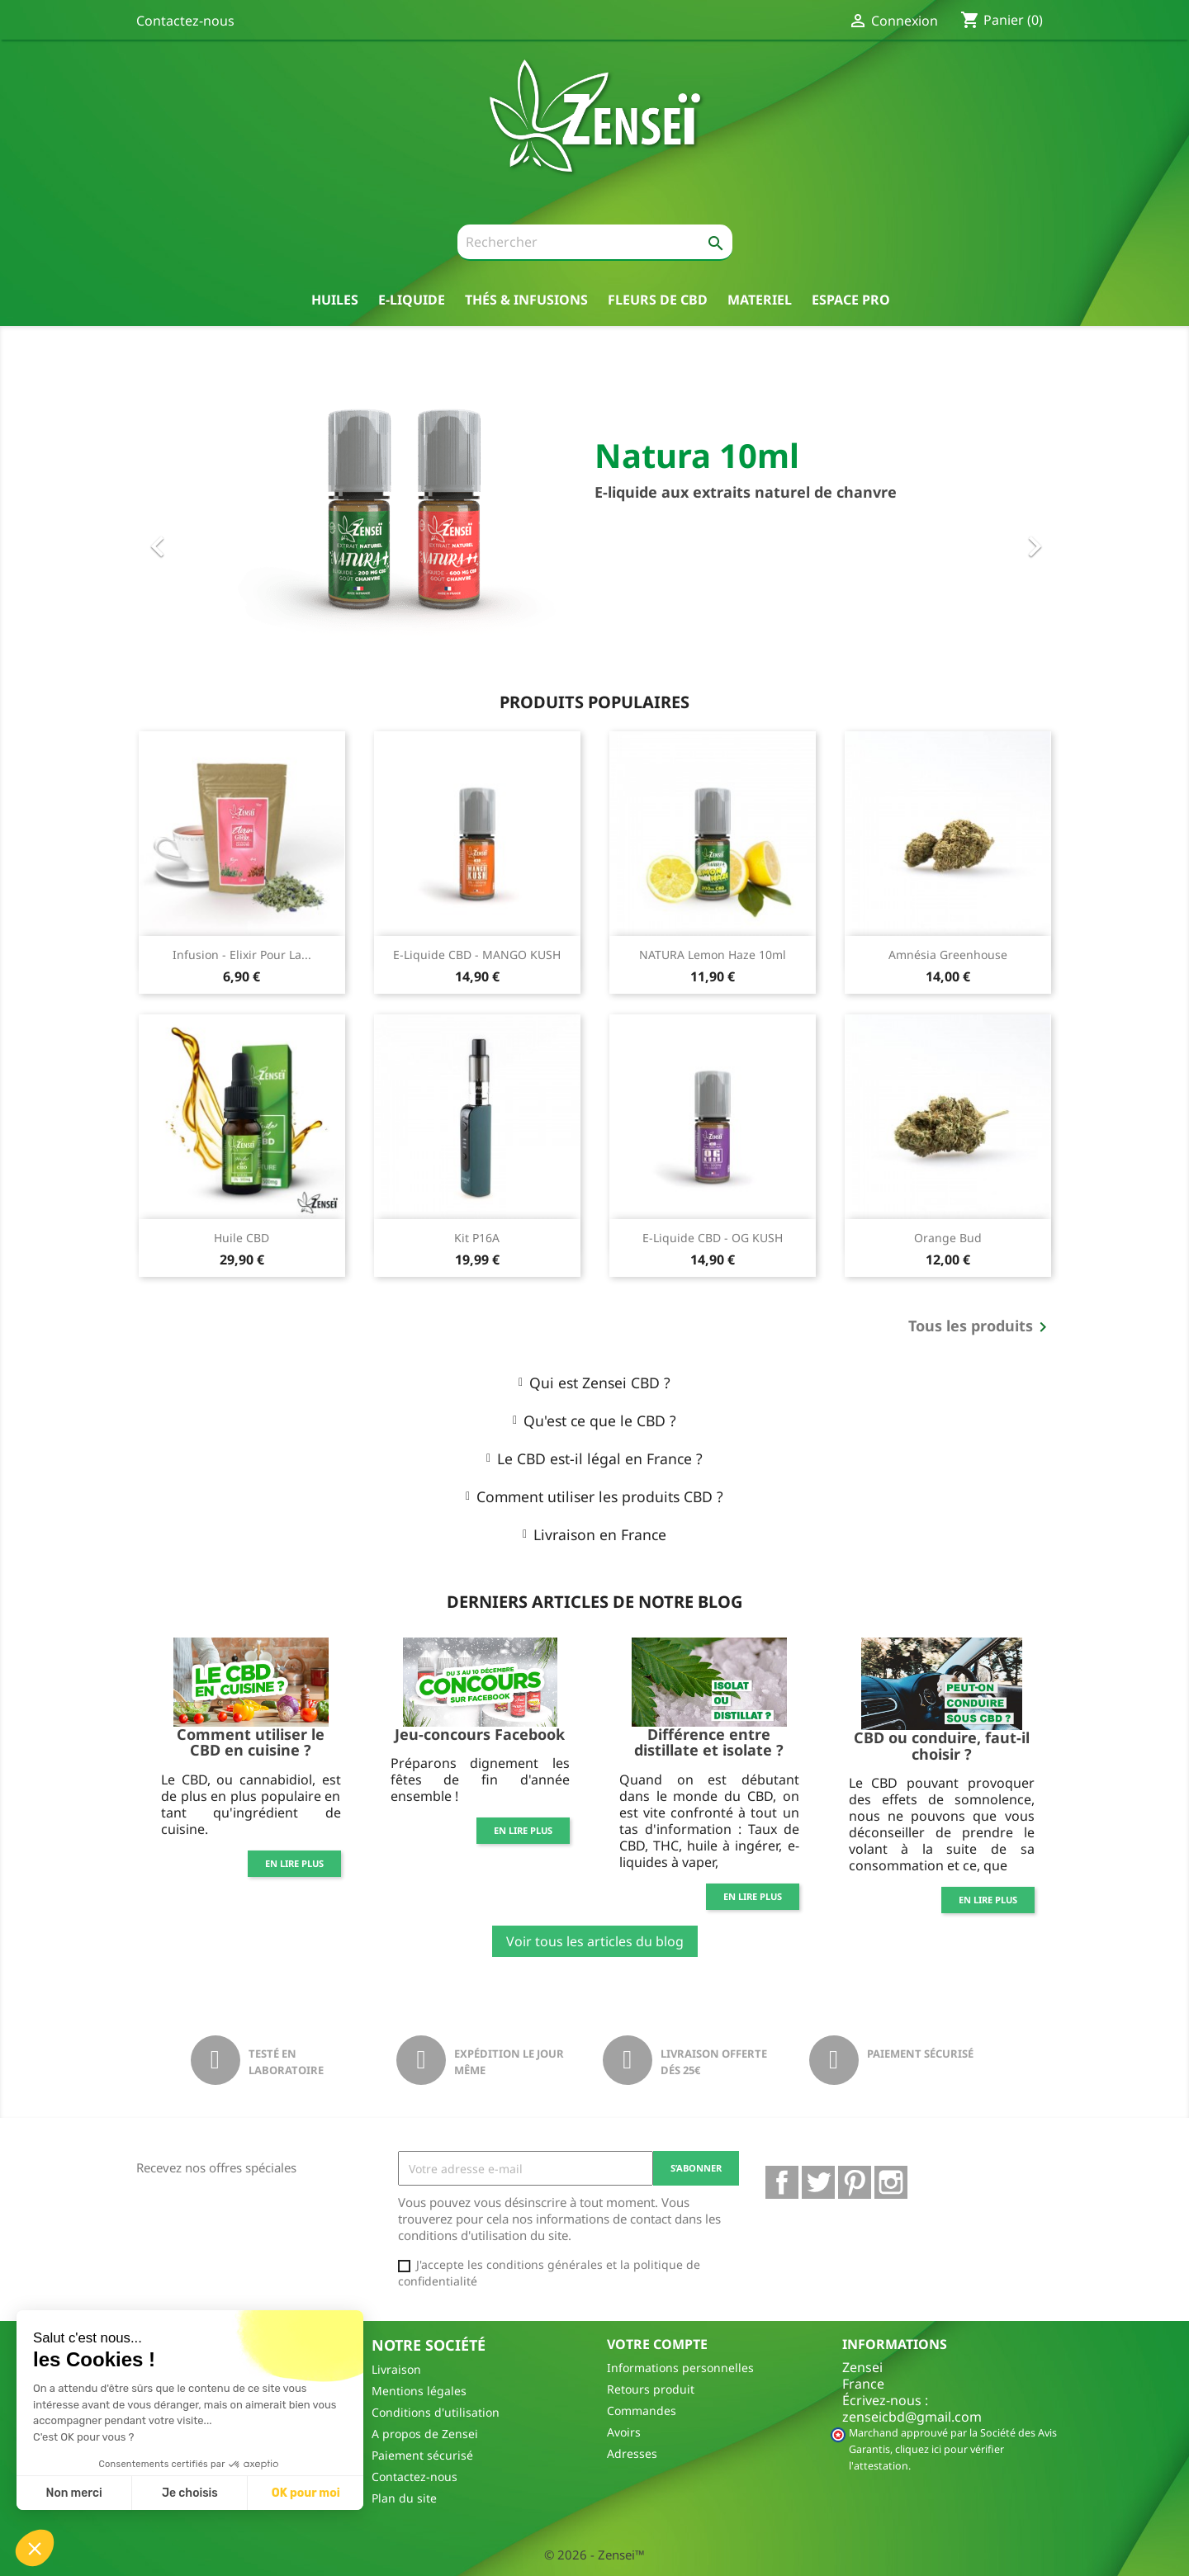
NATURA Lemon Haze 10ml (712, 954)
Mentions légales (419, 2391)
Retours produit (650, 2389)
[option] (594, 513)
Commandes (641, 2410)
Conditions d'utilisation (436, 2412)
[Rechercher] (594, 243)
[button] (205, 513)
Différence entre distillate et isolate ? (709, 1742)
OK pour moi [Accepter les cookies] (306, 2493)
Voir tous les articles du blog (595, 1941)
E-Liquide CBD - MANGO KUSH (477, 954)
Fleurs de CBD (658, 299)
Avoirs (624, 2432)
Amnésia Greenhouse (947, 954)
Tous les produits (980, 1327)
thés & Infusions (526, 299)
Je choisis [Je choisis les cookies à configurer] (190, 2493)
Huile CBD (241, 1237)
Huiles (334, 299)
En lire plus (294, 1863)
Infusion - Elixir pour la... (242, 954)
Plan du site (404, 2498)
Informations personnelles (680, 2367)
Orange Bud (948, 1237)
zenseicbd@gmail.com (912, 2417)
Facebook (781, 2182)
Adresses (632, 2453)
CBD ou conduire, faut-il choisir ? (942, 1746)
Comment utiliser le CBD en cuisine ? (250, 1742)
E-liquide (411, 299)
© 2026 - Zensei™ (594, 2554)
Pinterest (854, 2182)
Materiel (759, 299)
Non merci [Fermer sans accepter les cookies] (73, 2493)
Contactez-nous (185, 21)
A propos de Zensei (425, 2433)
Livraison (396, 2369)
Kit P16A (477, 1237)
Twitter (818, 2182)
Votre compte (657, 2344)
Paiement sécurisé (422, 2455)
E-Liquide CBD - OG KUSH (712, 1237)
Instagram (890, 2182)
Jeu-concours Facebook (480, 1734)
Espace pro (851, 299)
